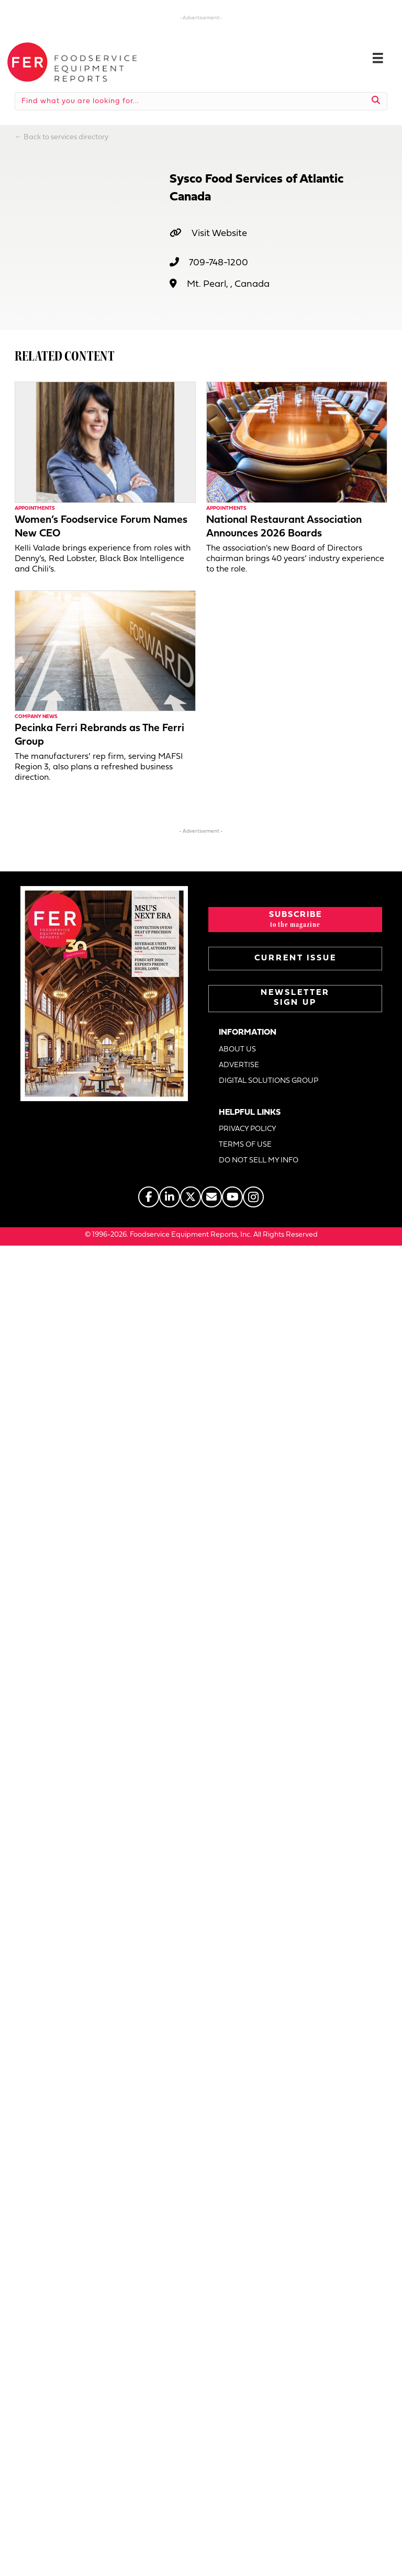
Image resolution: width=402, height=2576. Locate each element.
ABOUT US (237, 1050)
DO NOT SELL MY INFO (258, 1160)
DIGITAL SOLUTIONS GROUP (268, 1081)
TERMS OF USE (245, 1145)
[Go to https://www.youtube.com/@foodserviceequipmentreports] (232, 1196)
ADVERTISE (239, 1065)
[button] (295, 919)
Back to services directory (66, 137)
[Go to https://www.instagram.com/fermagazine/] (253, 1196)
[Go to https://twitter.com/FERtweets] (190, 1196)
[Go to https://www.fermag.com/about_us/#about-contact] (211, 1196)
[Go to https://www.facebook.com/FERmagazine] (148, 1196)
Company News (36, 717)
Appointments (35, 508)
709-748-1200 (218, 263)
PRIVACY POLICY (247, 1129)
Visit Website (219, 234)
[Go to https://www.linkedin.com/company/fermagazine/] (169, 1196)
